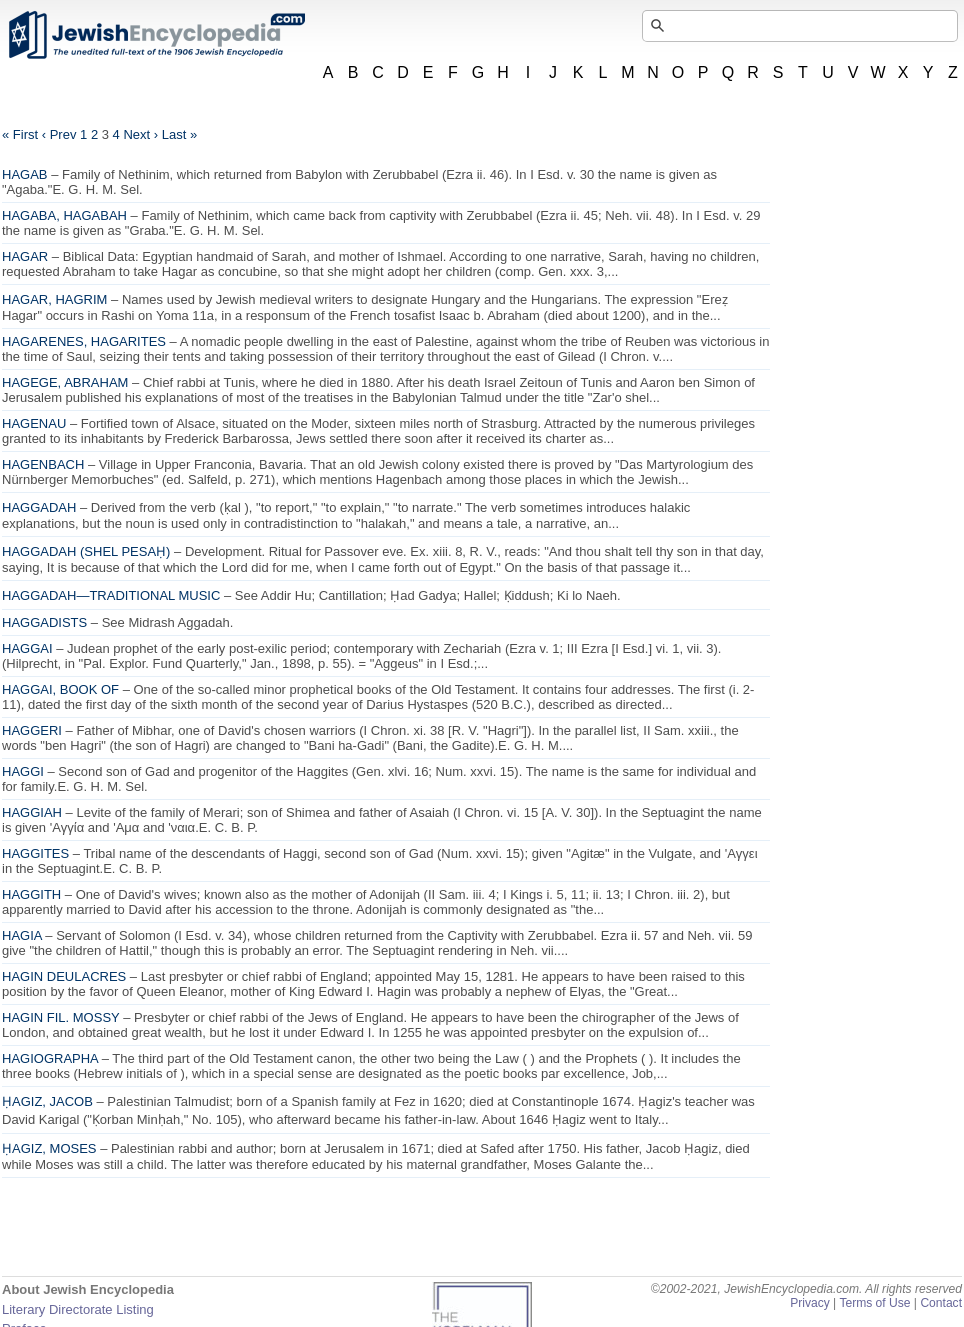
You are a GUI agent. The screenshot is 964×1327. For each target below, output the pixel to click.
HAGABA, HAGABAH (64, 215)
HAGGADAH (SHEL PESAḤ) (86, 551)
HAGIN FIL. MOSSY (61, 1017)
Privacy (810, 1303)
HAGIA (22, 935)
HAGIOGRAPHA (50, 1058)
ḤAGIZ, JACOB (47, 1101)
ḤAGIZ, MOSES (49, 1148)
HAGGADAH (39, 507)
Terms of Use (874, 1303)
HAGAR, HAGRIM (54, 299)
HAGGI (23, 771)
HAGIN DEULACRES (64, 976)
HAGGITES (35, 853)
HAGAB (25, 174)
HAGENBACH (43, 464)
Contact (941, 1303)
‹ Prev (59, 134)
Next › (140, 134)
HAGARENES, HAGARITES (84, 341)
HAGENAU (34, 423)
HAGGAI (27, 648)
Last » (179, 134)
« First (20, 134)
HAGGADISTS (44, 622)
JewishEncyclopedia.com (156, 35)
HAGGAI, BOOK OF (60, 689)
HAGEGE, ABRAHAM (65, 382)
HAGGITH (31, 894)
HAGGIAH (32, 812)
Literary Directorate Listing (78, 1309)
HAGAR (25, 256)
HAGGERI (32, 730)
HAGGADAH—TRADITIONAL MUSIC (111, 595)
